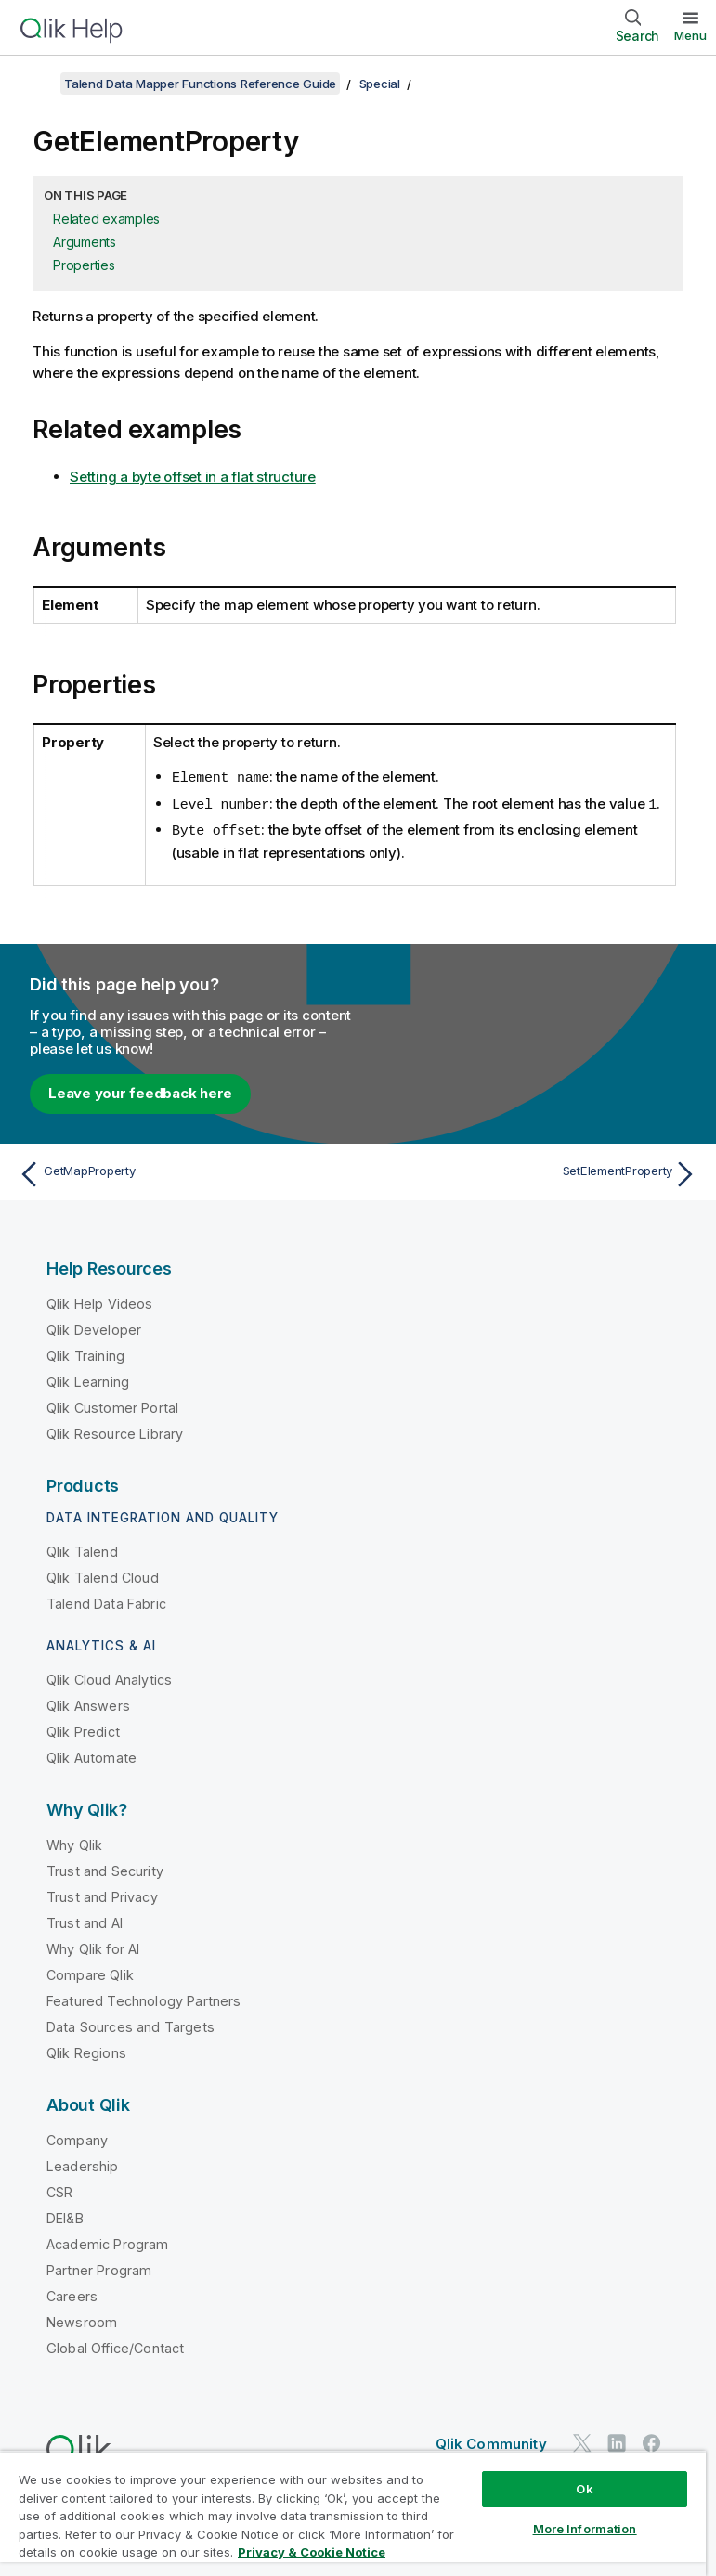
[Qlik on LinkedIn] (617, 2440)
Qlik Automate (91, 1755)
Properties (84, 265)
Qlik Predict (83, 1729)
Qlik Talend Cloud (102, 1575)
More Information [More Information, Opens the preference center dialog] (585, 2528)
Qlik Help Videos (99, 1301)
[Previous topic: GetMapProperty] (182, 1171)
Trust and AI (84, 1920)
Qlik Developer (93, 1327)
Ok (584, 2488)
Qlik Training (85, 1353)
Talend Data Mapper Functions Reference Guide (200, 83)
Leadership (82, 2163)
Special (379, 83)
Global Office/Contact (115, 2345)
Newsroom (81, 2319)
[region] (353, 2513)
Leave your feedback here (140, 1090)
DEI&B (65, 2215)
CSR (59, 2189)
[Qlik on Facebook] (652, 2440)
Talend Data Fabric (106, 1601)
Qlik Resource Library (114, 1431)
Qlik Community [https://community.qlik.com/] (491, 2441)
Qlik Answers (88, 1703)
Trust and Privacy (102, 1894)
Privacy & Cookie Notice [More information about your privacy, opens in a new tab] (311, 2551)
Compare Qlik (90, 1972)
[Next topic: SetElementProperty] (533, 1171)
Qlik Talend (82, 1549)
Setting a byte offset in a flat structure (193, 476)
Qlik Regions (86, 2050)
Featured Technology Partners (143, 1998)
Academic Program (107, 2241)
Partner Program (98, 2267)
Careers (72, 2293)
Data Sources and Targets (130, 2024)
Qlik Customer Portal (112, 1405)
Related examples (106, 219)
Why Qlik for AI (92, 1946)
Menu (690, 35)
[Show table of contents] (37, 83)
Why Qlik (74, 1842)
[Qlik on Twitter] (582, 2440)
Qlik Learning (87, 1379)
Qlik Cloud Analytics (109, 1677)
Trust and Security (104, 1868)
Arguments (84, 242)
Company (77, 2137)
